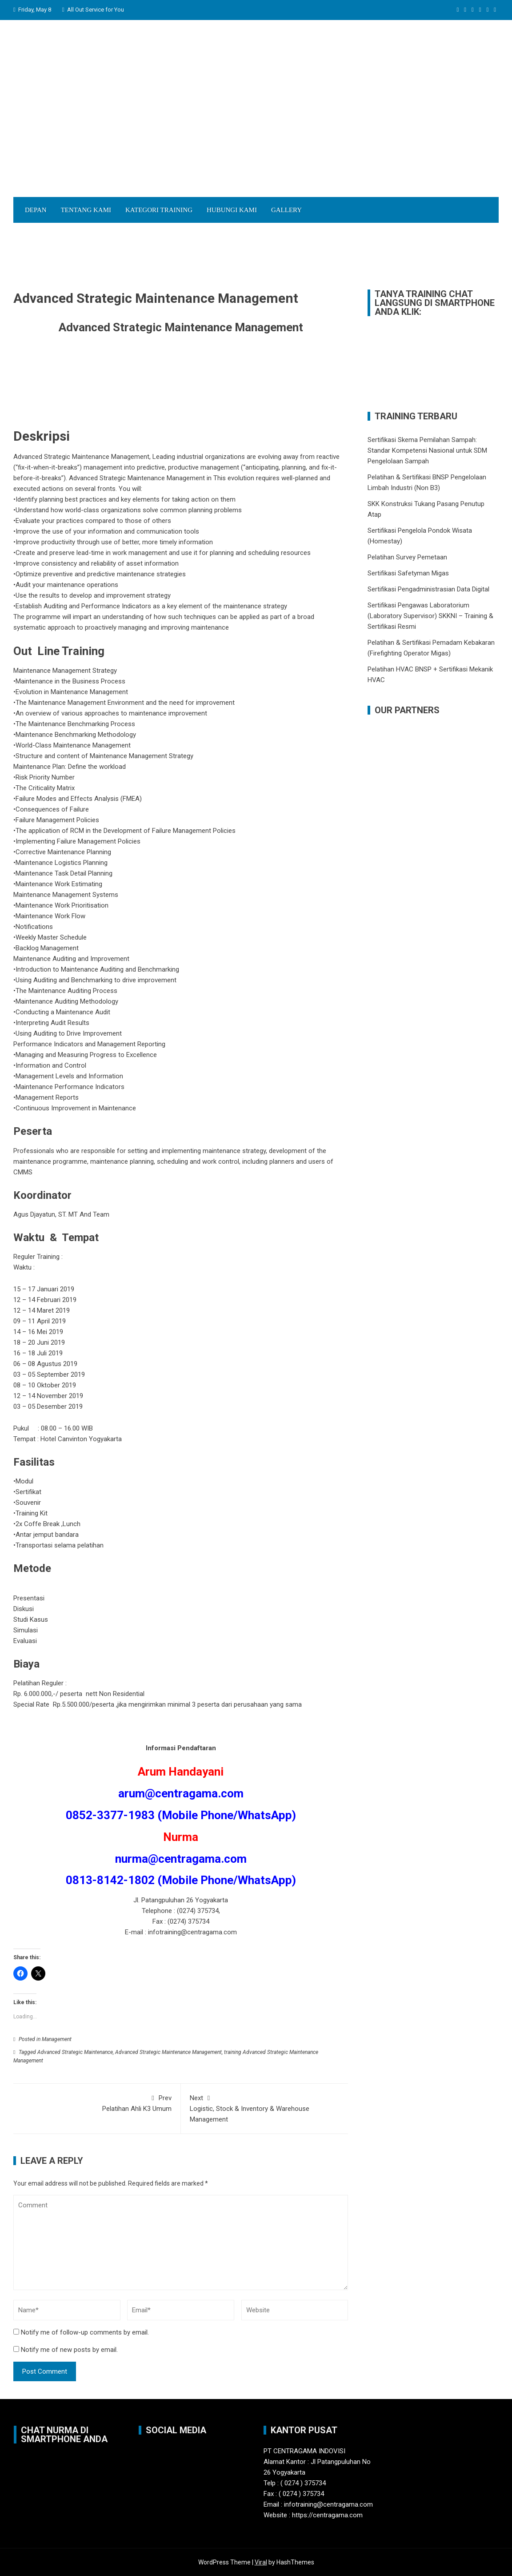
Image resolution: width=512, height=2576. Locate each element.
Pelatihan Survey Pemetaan (407, 557)
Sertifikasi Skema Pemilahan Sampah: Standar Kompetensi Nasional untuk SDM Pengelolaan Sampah (427, 450)
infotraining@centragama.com (192, 1932)
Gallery (286, 209)
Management (57, 2039)
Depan (36, 209)
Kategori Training (158, 209)
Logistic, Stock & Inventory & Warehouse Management (265, 2108)
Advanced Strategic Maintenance (75, 2052)
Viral (261, 2562)
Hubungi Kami (232, 209)
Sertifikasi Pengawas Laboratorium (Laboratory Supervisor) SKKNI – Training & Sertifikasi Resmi (430, 616)
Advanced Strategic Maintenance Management (168, 2052)
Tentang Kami (86, 209)
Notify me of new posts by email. (69, 2350)
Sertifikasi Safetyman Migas (408, 573)
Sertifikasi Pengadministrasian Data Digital (428, 589)
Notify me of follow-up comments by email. (85, 2332)
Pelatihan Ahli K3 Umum (97, 2103)
